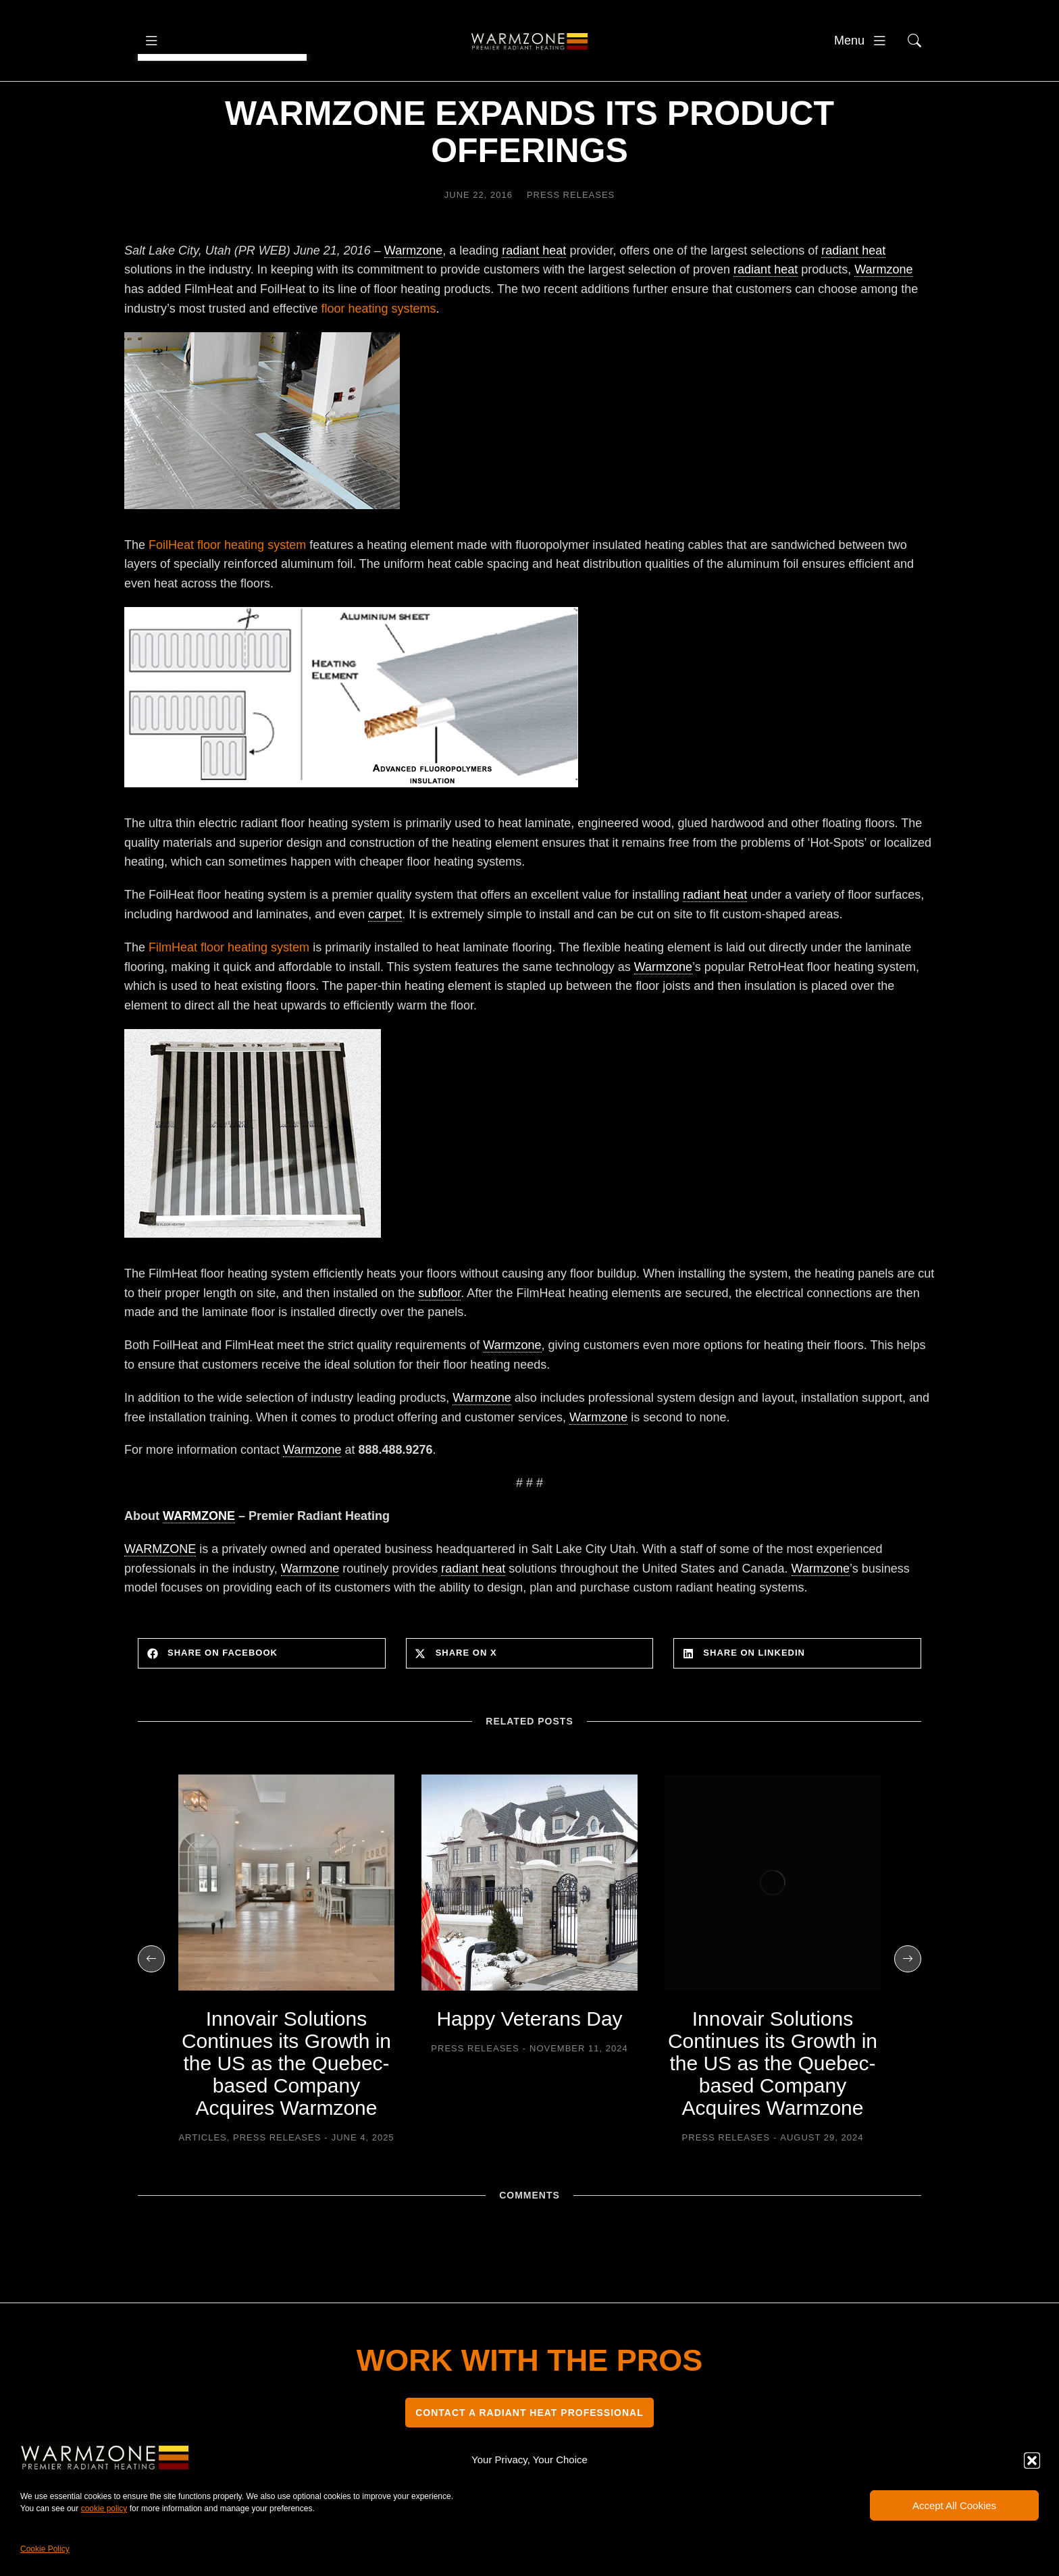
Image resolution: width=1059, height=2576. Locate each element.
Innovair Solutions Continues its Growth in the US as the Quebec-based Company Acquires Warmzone (286, 2103)
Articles (202, 2178)
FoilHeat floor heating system (227, 585)
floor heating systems (378, 349)
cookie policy (104, 2508)
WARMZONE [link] (199, 1556)
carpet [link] (385, 955)
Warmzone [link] (413, 291)
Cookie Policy (45, 2549)
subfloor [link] (439, 1333)
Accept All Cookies (954, 2505)
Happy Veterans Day (529, 2059)
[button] (1032, 2460)
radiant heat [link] (534, 291)
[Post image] (286, 1923)
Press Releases (571, 235)
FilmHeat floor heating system (229, 988)
